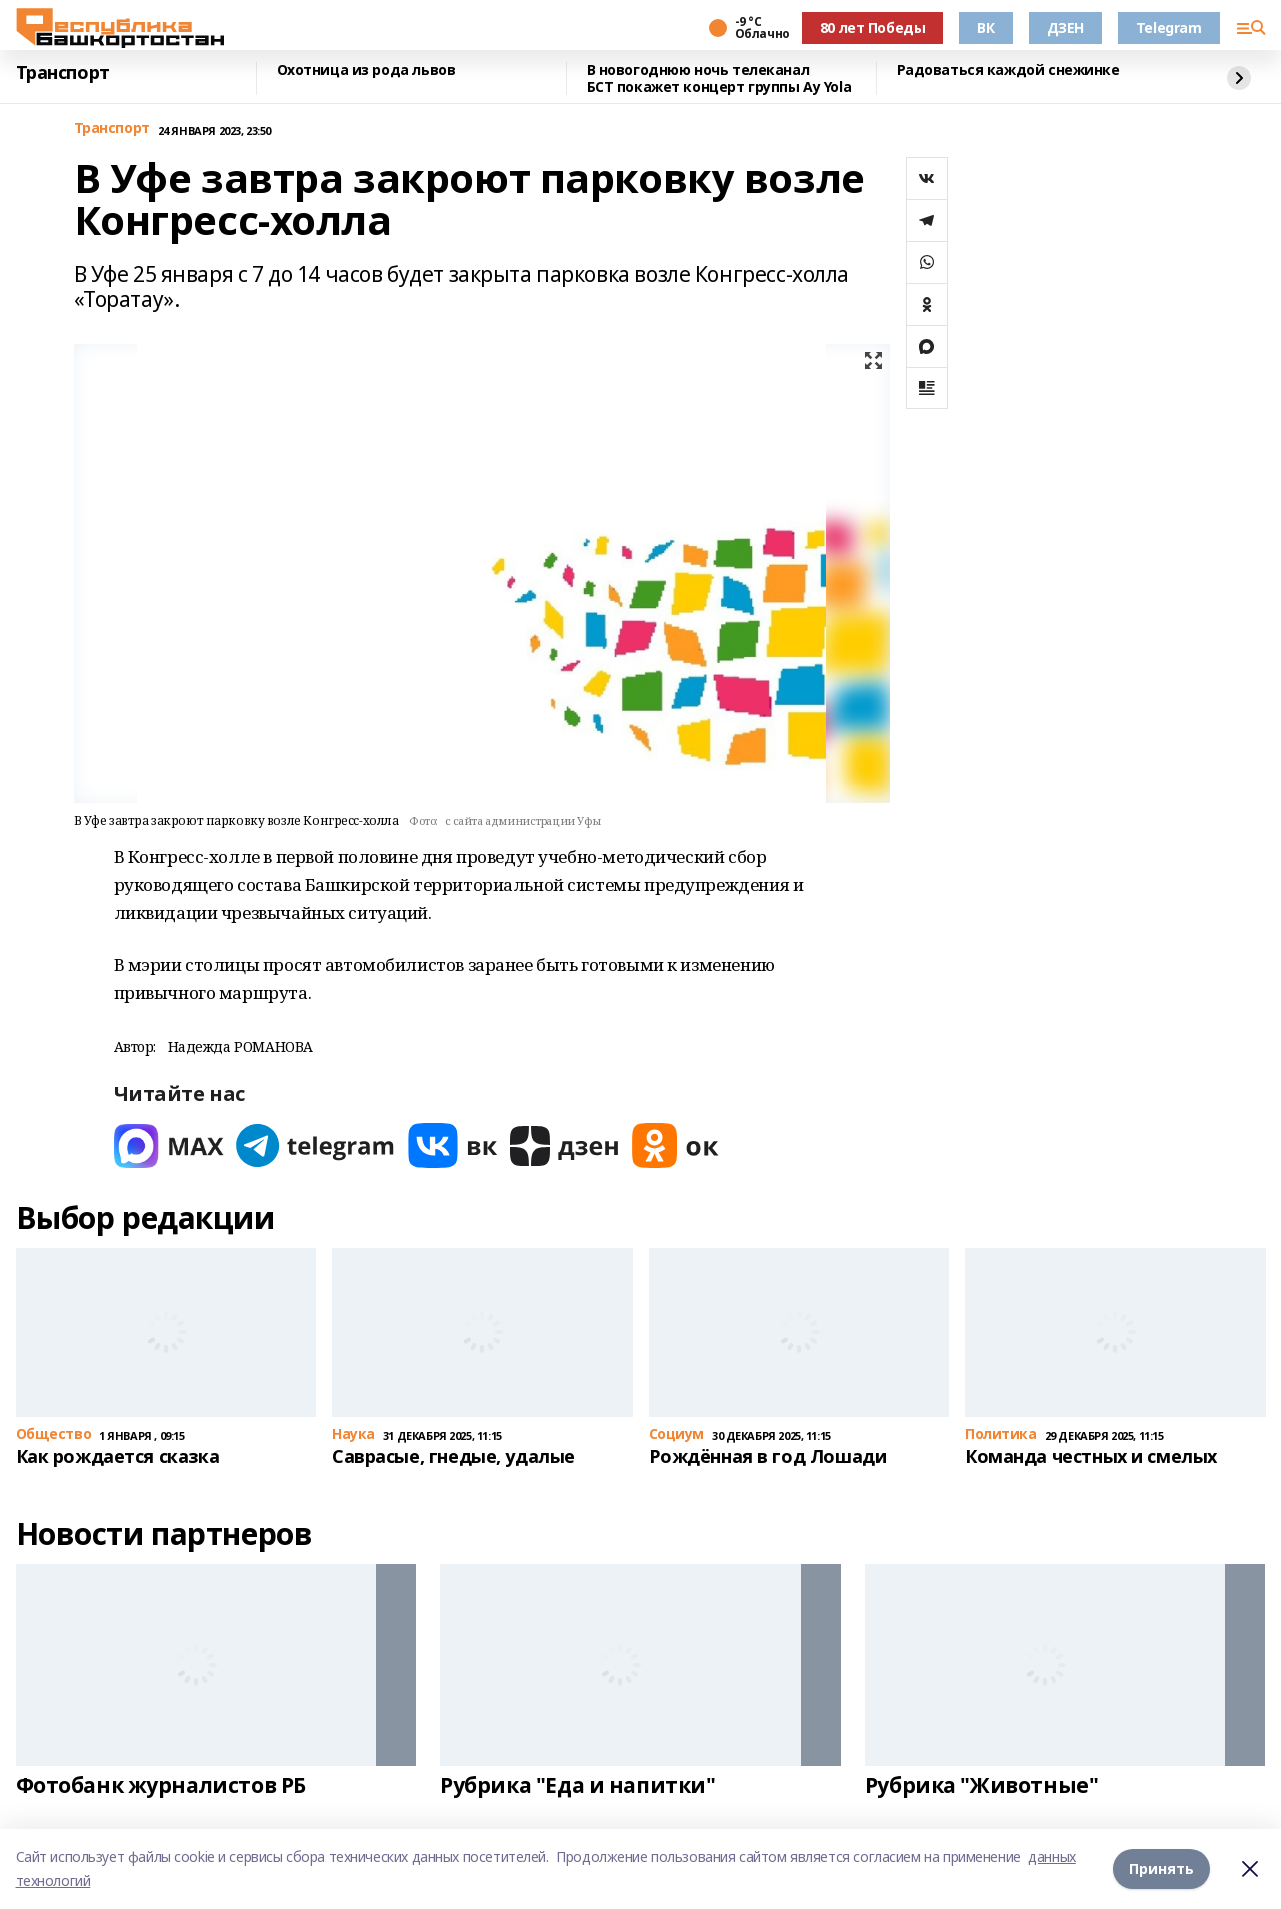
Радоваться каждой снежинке (1008, 70)
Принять (1161, 1868)
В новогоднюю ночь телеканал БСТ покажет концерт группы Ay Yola (719, 78)
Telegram (1169, 27)
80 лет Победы (873, 27)
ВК (985, 27)
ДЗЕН (1065, 27)
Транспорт (63, 73)
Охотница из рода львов (366, 70)
